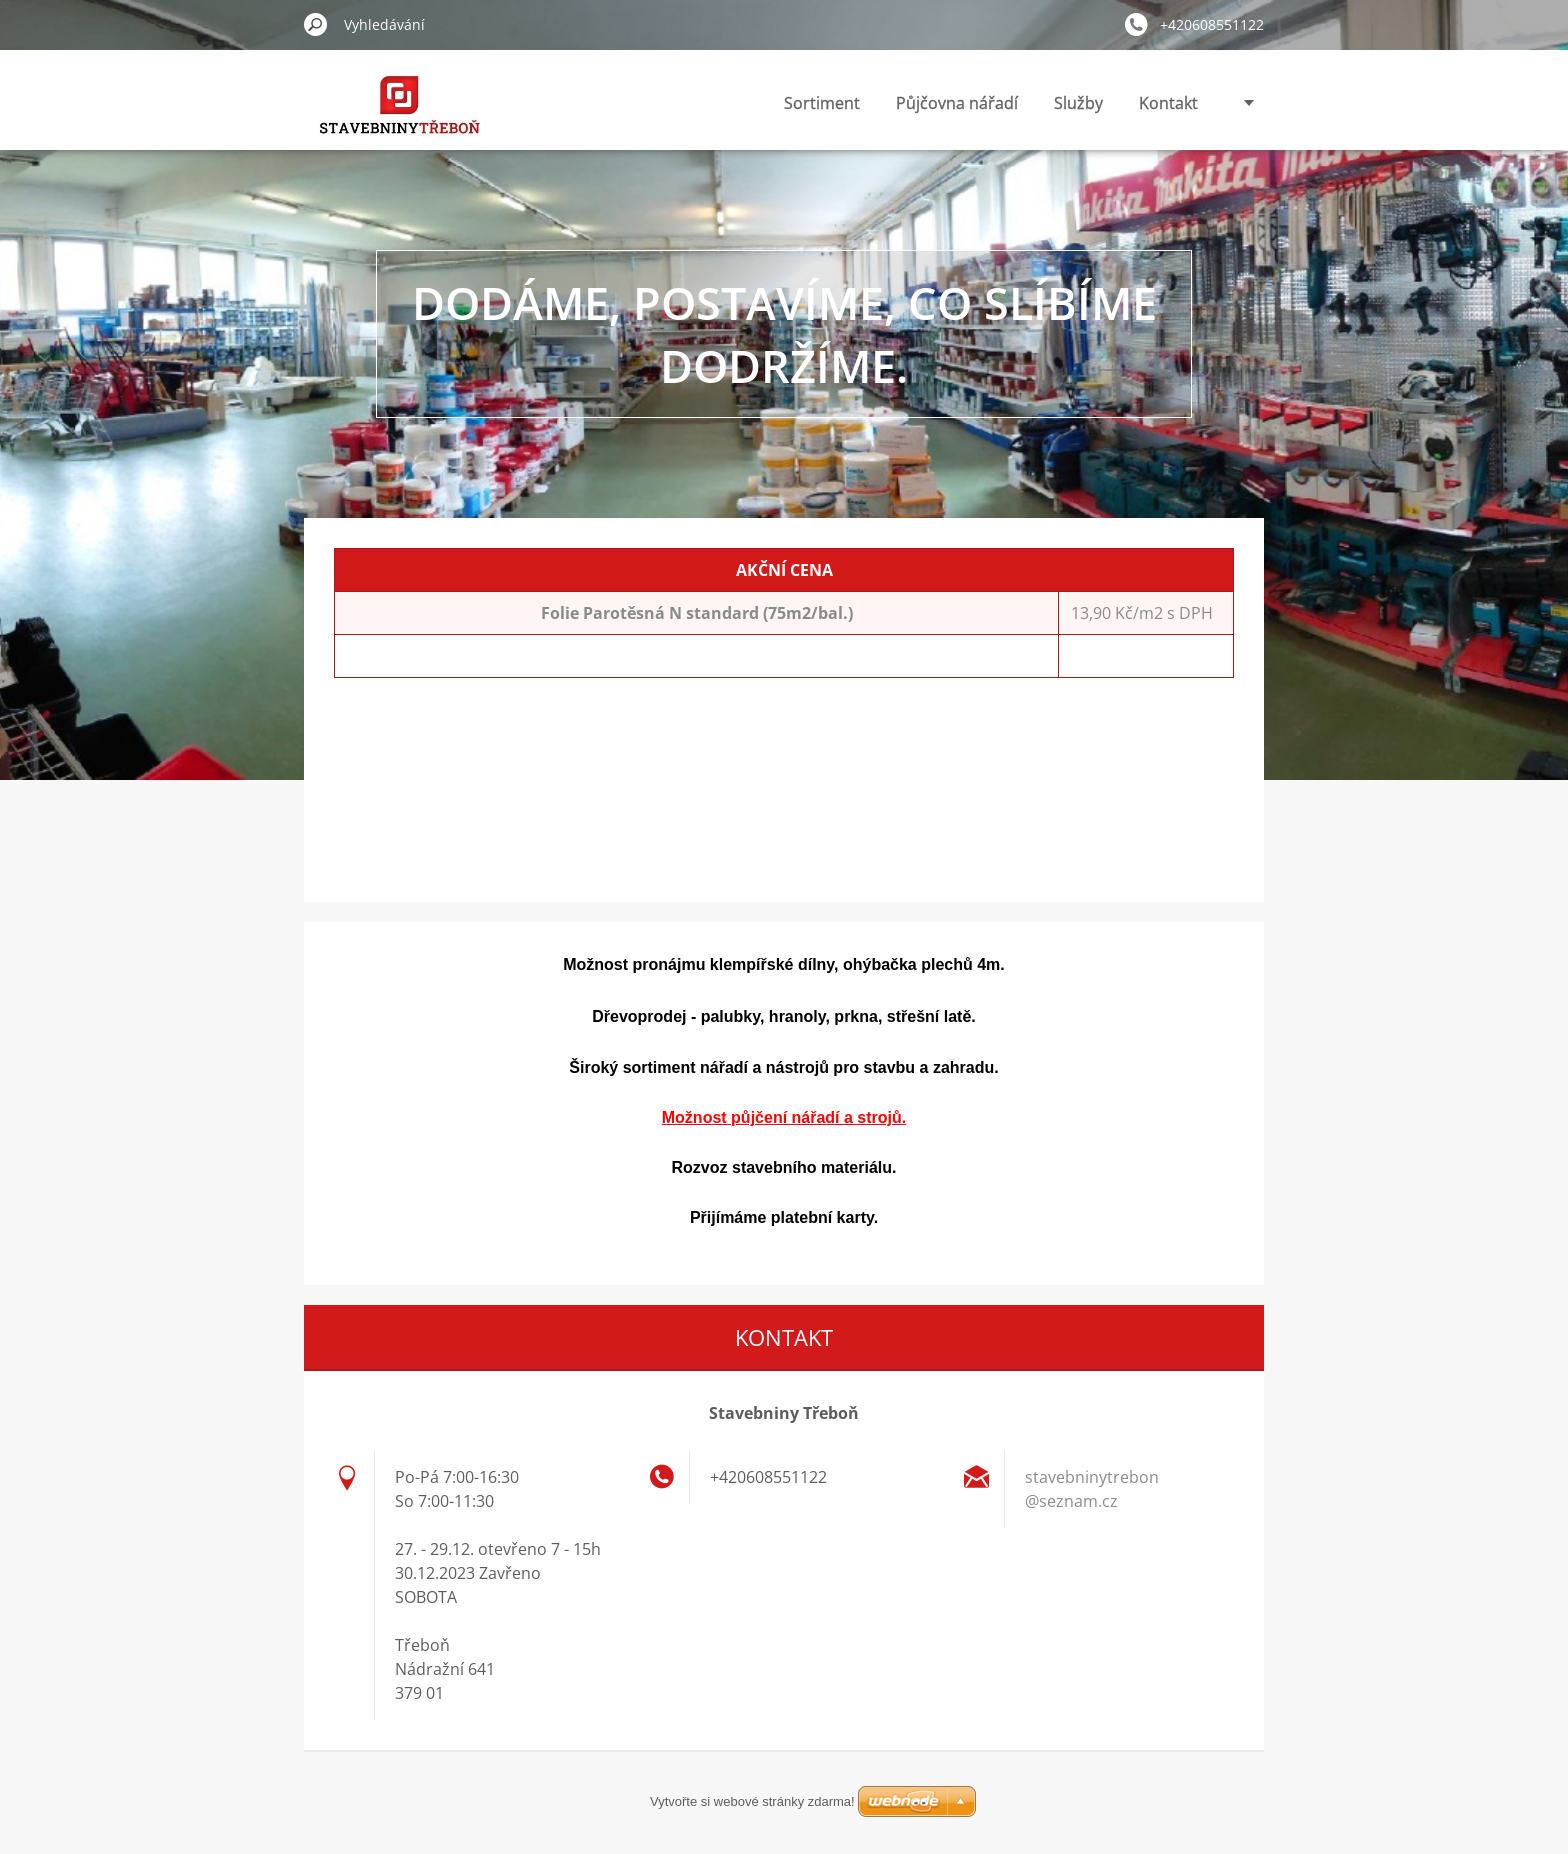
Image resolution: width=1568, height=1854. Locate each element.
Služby (1078, 103)
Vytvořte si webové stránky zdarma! (752, 1801)
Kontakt (1168, 103)
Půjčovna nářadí (957, 103)
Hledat (316, 24)
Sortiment (822, 103)
